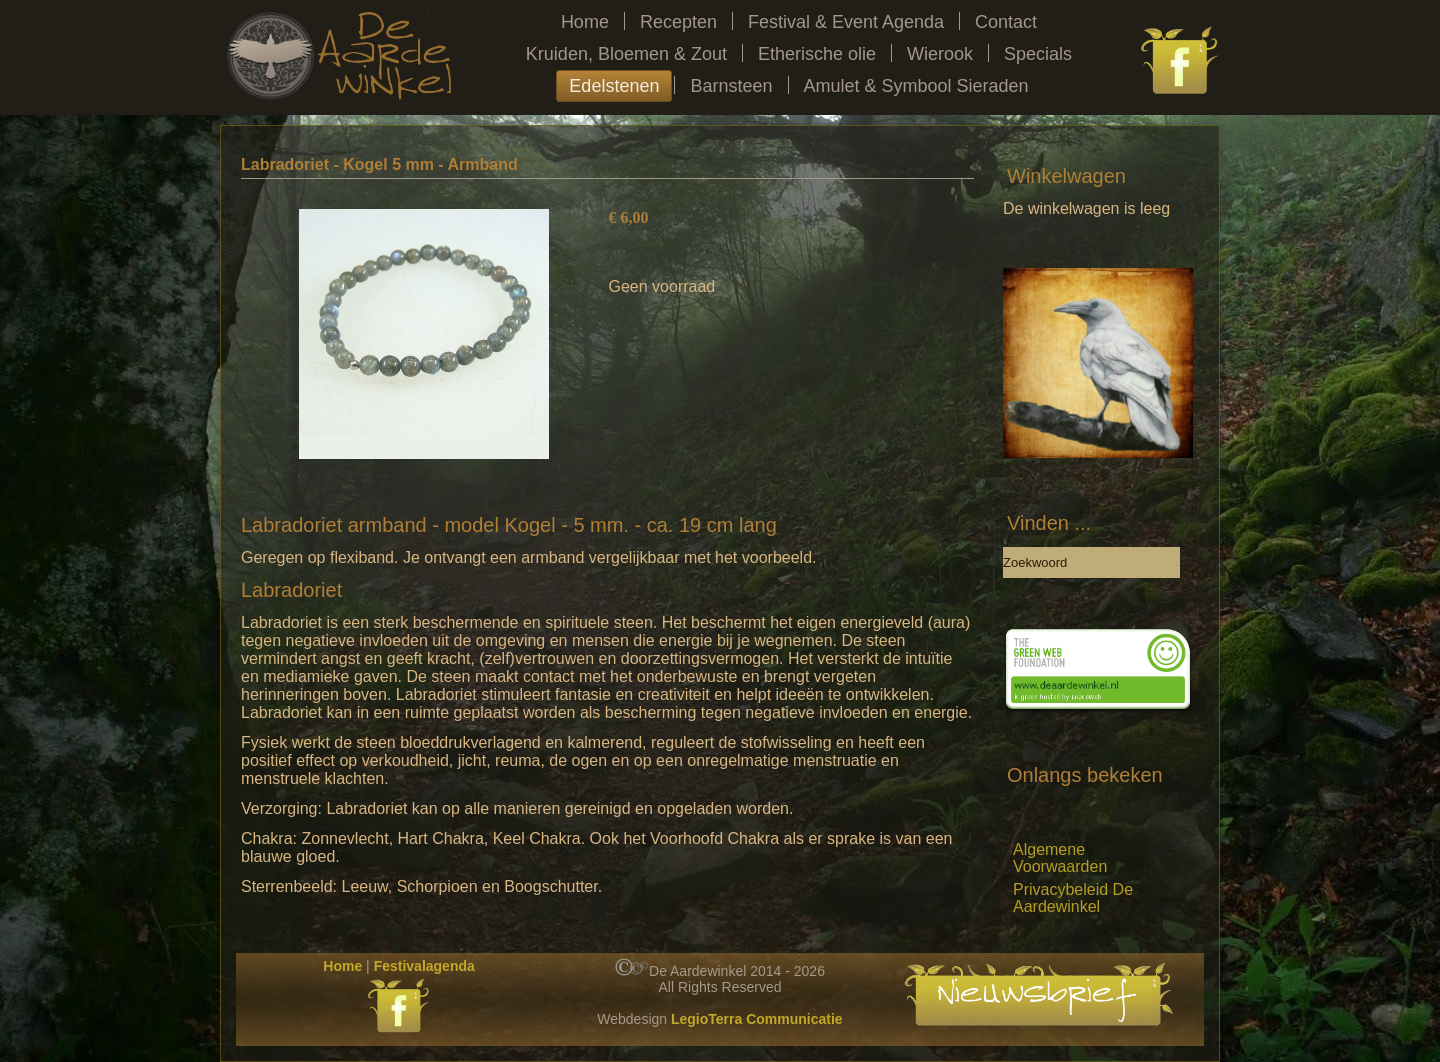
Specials (1038, 54)
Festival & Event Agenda (846, 22)
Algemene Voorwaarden (1060, 858)
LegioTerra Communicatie (757, 1019)
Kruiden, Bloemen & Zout (626, 54)
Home (585, 22)
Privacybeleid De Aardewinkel (1073, 898)
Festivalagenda (424, 966)
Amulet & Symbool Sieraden (916, 86)
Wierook (940, 54)
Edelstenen (614, 86)
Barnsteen (731, 86)
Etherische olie (817, 54)
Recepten (678, 22)
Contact (1006, 22)
